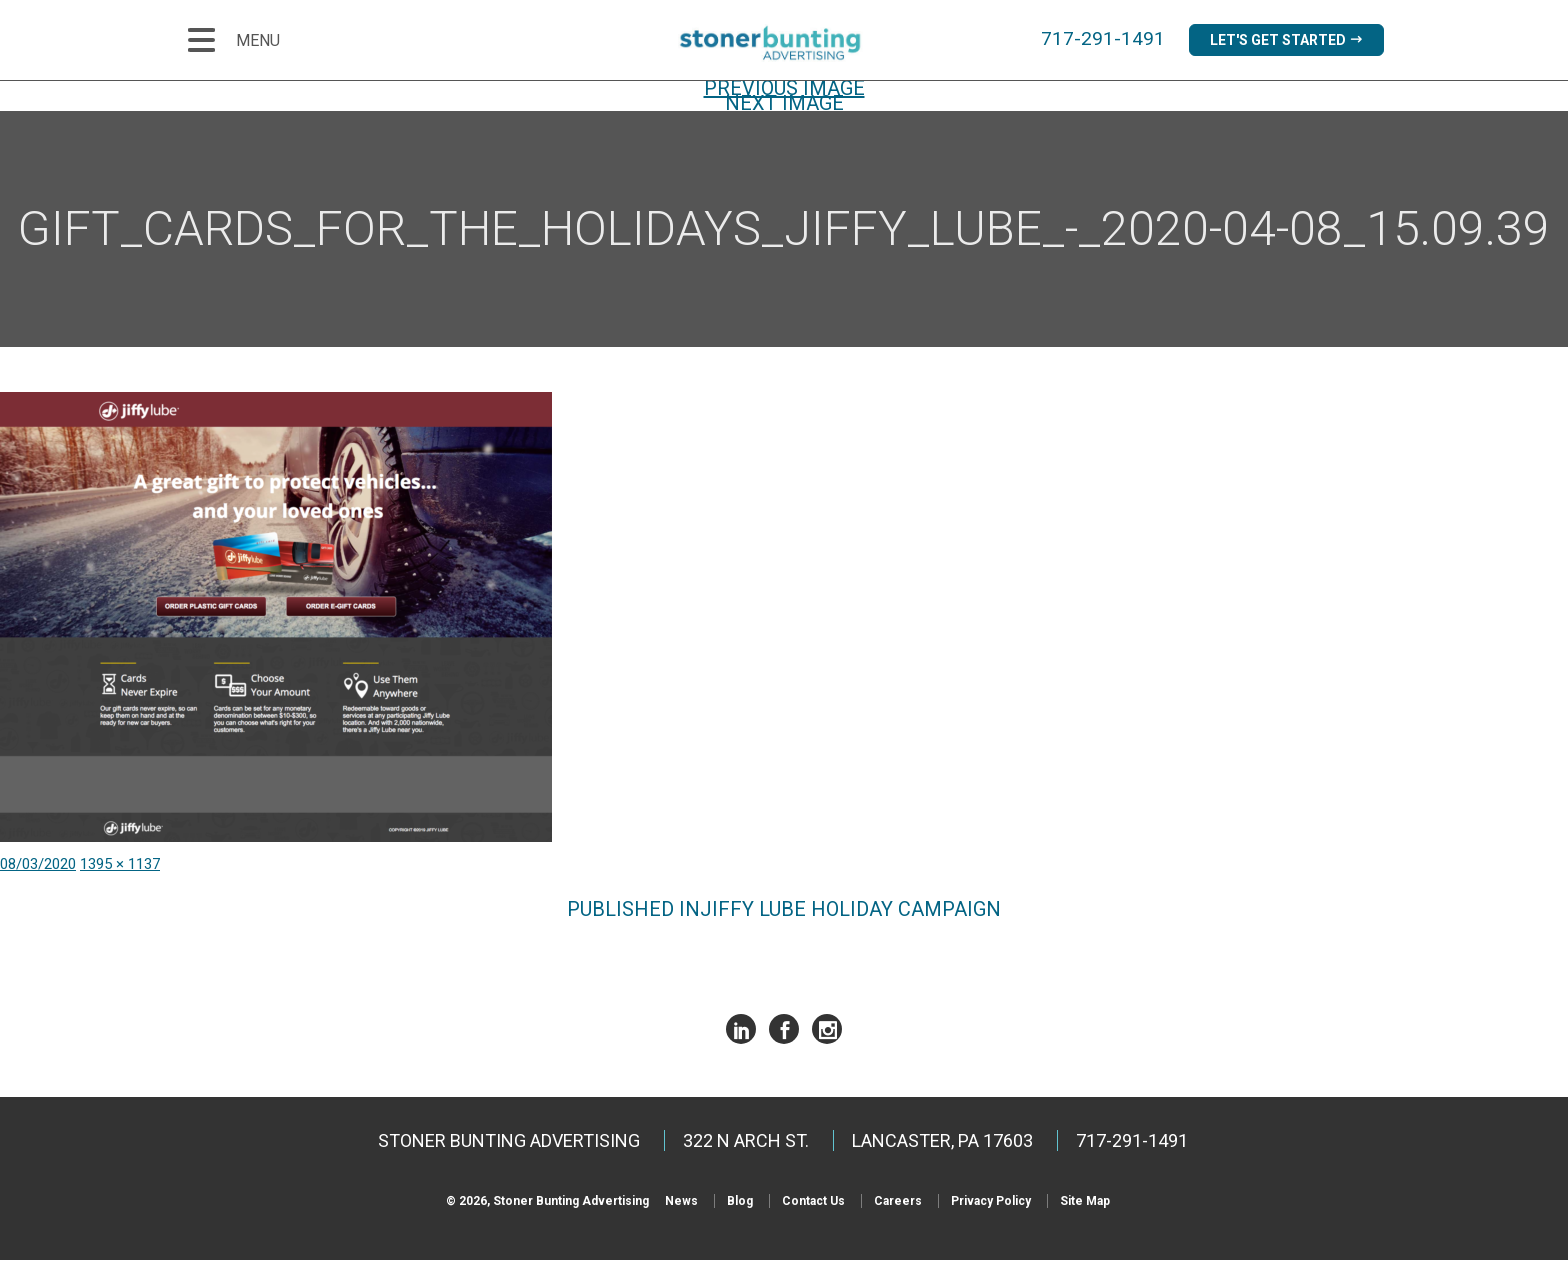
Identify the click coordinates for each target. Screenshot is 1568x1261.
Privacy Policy (991, 1202)
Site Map (1085, 1202)
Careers (898, 1202)
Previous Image (784, 89)
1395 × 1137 (120, 865)
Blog (740, 1202)
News (681, 1202)
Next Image (784, 104)
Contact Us (813, 1202)
